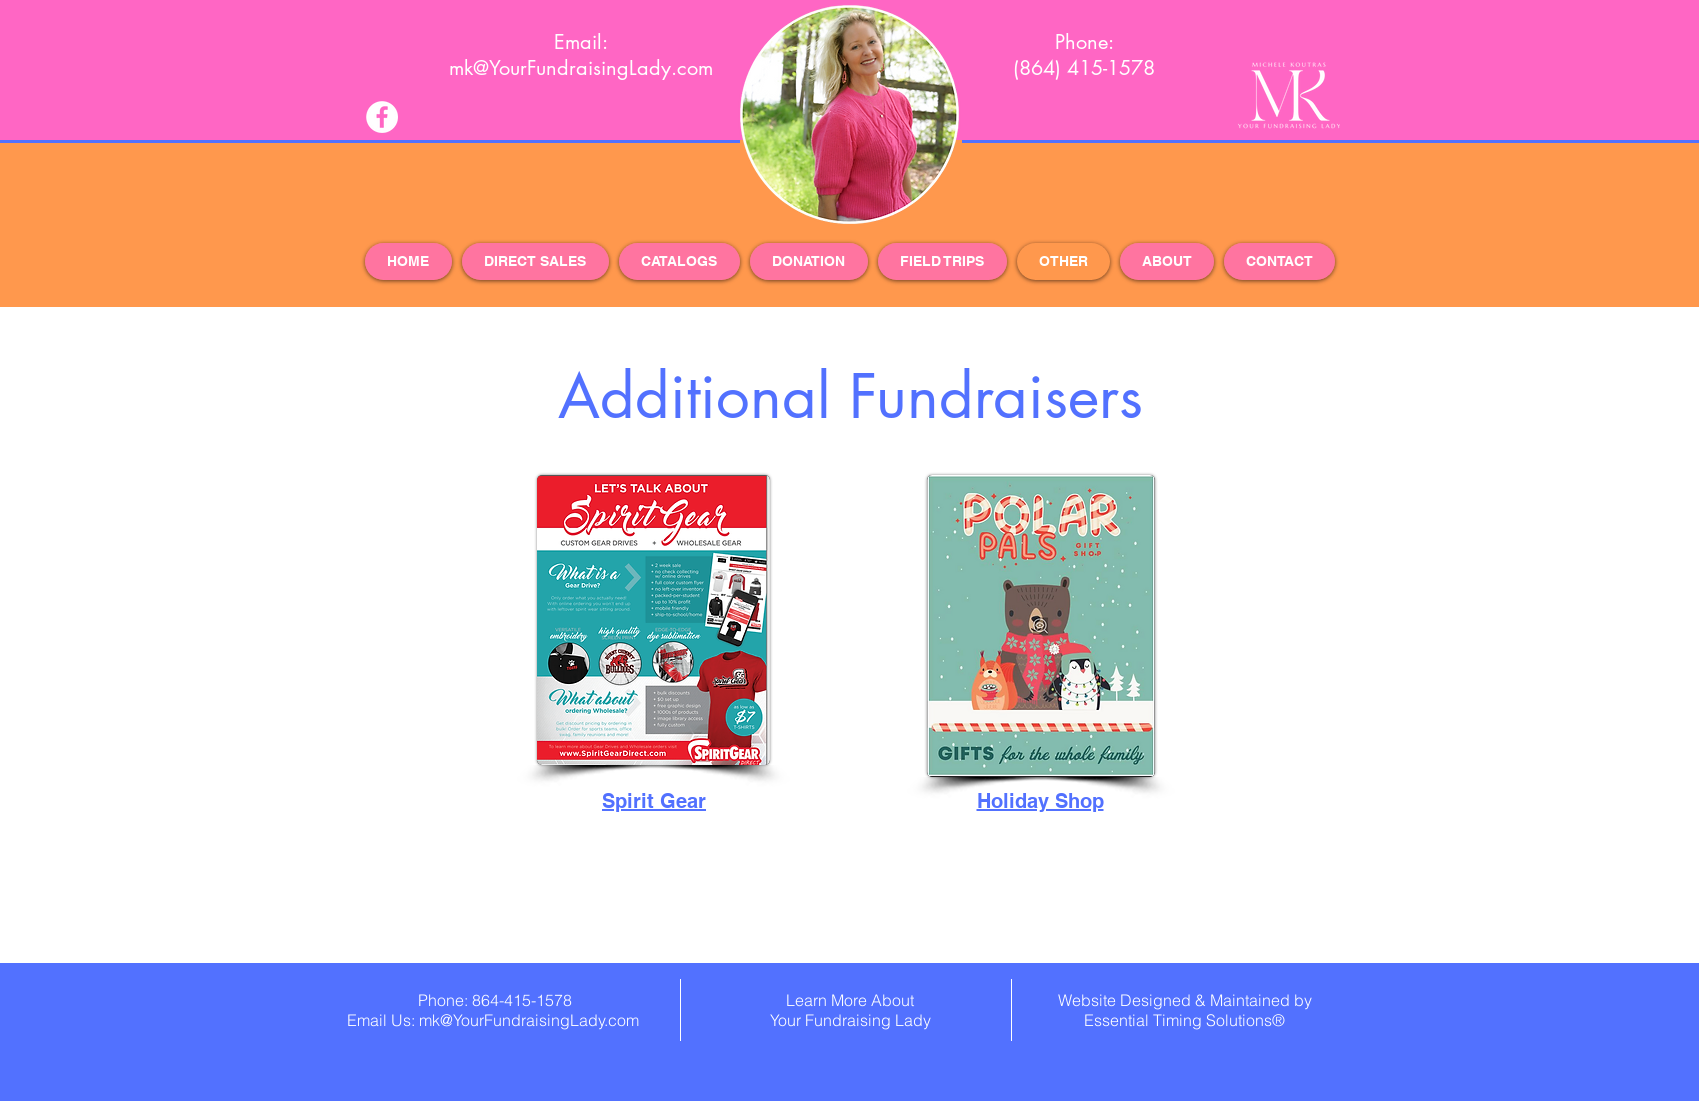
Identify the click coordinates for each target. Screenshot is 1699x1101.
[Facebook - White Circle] (382, 117)
